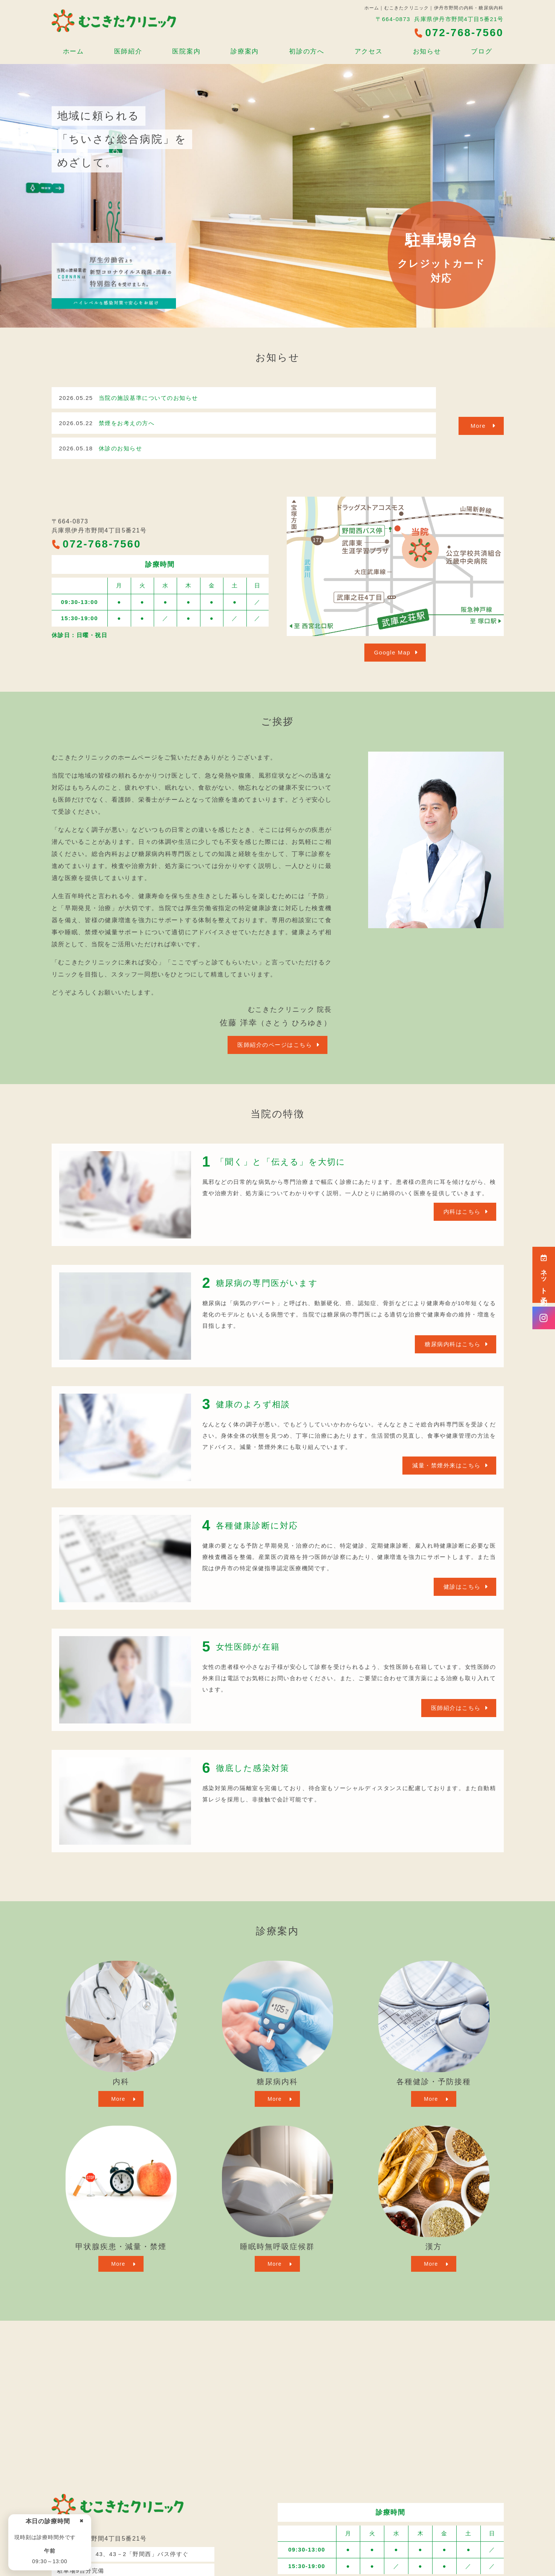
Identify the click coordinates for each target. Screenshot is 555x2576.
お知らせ (427, 51)
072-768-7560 (96, 544)
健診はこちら (462, 1586)
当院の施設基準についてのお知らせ (148, 398)
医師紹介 (128, 51)
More (478, 425)
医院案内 (186, 51)
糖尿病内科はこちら (453, 1344)
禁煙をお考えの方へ (127, 423)
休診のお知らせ (120, 448)
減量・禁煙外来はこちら (446, 1465)
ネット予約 (543, 1274)
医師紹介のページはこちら (274, 1045)
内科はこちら (462, 1211)
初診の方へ (306, 51)
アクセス (369, 51)
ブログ (481, 51)
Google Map (392, 652)
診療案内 (245, 51)
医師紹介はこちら (456, 1708)
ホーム (73, 51)
